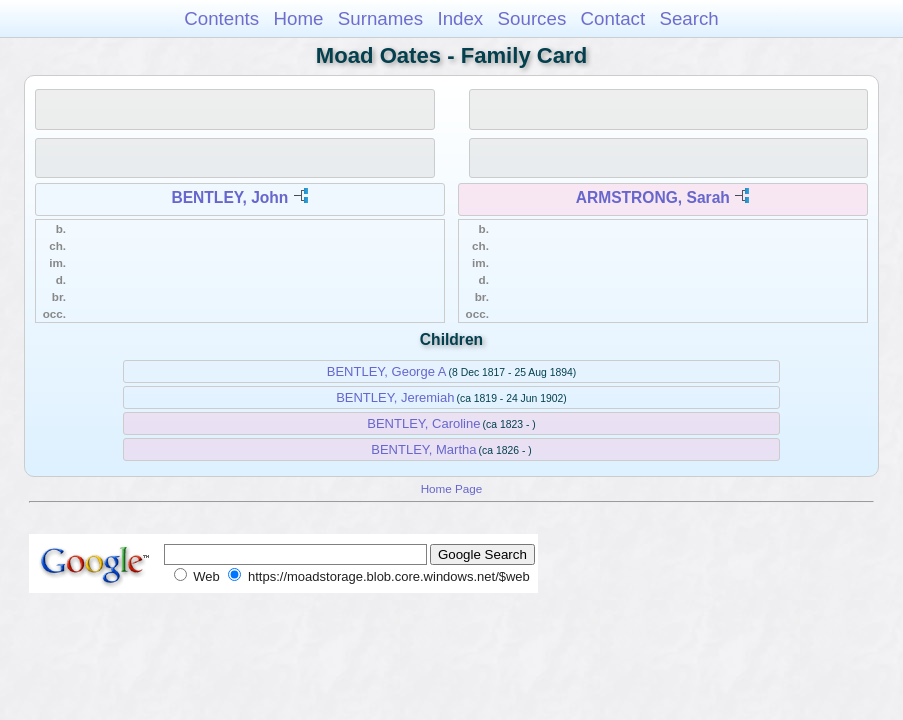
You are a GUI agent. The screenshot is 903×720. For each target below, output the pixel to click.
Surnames (380, 18)
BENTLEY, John (229, 197)
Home (298, 18)
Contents (221, 18)
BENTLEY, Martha (423, 449)
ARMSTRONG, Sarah (653, 197)
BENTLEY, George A (387, 371)
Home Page (452, 488)
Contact (613, 18)
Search (688, 18)
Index (460, 18)
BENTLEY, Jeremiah (395, 397)
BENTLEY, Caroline (423, 423)
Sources (532, 18)
